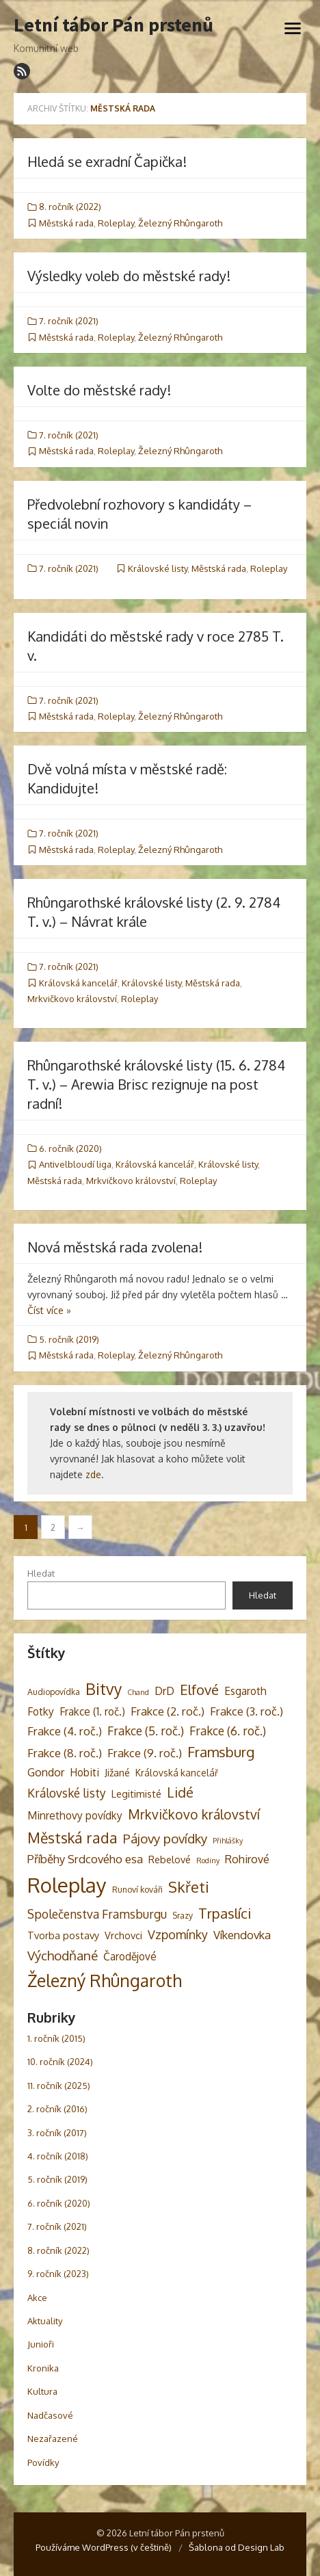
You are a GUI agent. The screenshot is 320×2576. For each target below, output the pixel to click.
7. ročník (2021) (68, 320)
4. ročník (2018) (57, 2156)
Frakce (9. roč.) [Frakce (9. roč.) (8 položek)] (144, 1753)
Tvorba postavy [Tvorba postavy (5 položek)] (63, 1935)
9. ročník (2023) (58, 2273)
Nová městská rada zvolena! (114, 1247)
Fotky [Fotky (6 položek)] (40, 1711)
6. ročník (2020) (70, 1148)
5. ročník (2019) (69, 1339)
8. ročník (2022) (70, 206)
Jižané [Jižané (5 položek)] (117, 1772)
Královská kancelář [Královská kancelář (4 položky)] (176, 1772)
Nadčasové (50, 2415)
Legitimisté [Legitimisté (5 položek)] (136, 1793)
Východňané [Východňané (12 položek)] (62, 1955)
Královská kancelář (78, 982)
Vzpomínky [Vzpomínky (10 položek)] (178, 1934)
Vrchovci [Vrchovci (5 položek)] (123, 1935)
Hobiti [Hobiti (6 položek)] (84, 1772)
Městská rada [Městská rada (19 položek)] (72, 1837)
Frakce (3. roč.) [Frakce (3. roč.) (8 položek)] (246, 1711)
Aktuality (44, 2320)
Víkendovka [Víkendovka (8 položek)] (242, 1935)
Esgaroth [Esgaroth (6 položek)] (245, 1691)
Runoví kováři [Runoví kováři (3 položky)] (137, 1889)
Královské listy (157, 568)
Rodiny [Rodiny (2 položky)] (207, 1860)
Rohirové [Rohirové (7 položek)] (247, 1859)
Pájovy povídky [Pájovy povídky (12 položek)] (165, 1838)
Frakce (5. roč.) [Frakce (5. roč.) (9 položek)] (145, 1730)
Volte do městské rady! (99, 390)
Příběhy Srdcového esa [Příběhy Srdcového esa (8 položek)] (85, 1859)
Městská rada (66, 223)
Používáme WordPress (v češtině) (104, 2547)
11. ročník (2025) (58, 2085)
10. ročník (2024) (60, 2061)
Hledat (41, 1573)
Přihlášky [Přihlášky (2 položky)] (228, 1840)
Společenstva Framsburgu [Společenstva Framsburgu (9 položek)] (97, 1913)
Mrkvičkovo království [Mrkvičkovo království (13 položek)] (194, 1814)
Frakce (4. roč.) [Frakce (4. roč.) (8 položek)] (64, 1731)
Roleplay (116, 223)
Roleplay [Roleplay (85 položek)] (67, 1884)
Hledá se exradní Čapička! (107, 161)
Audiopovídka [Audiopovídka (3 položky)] (53, 1691)
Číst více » (49, 1310)
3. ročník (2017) (57, 2132)
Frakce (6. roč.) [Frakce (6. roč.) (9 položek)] (227, 1730)
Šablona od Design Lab (236, 2547)
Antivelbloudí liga (75, 1164)
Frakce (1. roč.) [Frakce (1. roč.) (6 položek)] (92, 1711)
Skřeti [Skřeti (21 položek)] (188, 1887)
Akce (37, 2297)
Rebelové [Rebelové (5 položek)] (169, 1859)
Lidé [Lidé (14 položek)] (180, 1792)
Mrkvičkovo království (72, 998)
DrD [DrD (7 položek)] (164, 1690)
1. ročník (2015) (56, 2038)
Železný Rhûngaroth (180, 223)
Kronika (43, 2368)
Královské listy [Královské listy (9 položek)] (66, 1792)
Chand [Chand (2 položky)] (138, 1692)
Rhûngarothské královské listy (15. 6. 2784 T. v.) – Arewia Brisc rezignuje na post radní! (156, 1084)
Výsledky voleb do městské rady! (128, 276)
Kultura (42, 2391)
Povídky (43, 2462)
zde (93, 1474)
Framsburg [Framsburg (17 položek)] (220, 1752)
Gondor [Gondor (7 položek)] (45, 1772)
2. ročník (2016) (57, 2108)
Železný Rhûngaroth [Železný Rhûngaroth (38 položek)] (104, 1980)
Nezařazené (52, 2438)
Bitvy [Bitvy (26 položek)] (103, 1688)
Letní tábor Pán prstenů (113, 25)
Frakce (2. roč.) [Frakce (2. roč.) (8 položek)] (167, 1711)
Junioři (40, 2344)
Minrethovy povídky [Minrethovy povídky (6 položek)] (74, 1815)
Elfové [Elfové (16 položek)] (199, 1689)
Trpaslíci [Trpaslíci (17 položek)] (224, 1913)
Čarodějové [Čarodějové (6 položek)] (130, 1956)
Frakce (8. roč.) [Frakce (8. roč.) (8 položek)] (64, 1753)
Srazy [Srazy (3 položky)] (182, 1915)
